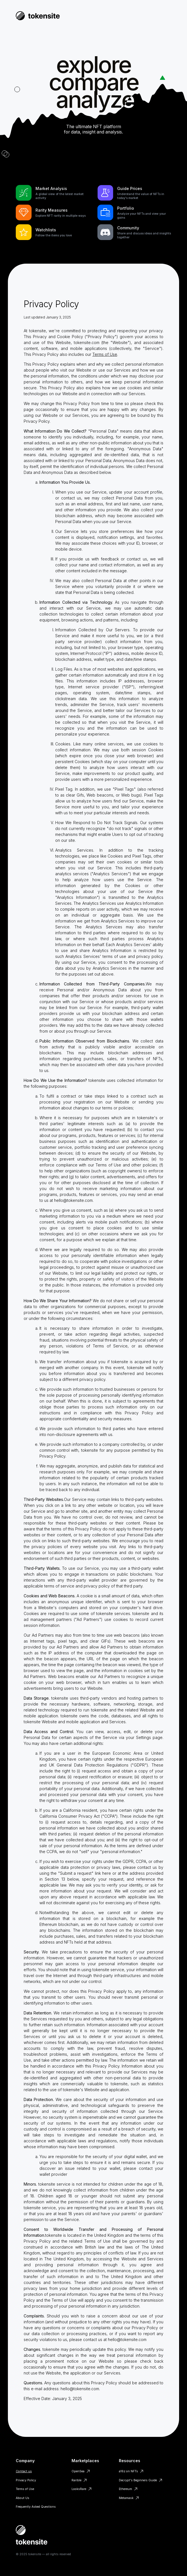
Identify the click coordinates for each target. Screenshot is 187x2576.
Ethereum (125, 2489)
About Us (22, 2498)
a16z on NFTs (128, 2471)
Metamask (126, 2498)
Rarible (76, 2480)
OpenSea (78, 2471)
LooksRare (79, 2489)
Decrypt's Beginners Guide (138, 2480)
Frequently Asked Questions (36, 2507)
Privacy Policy (26, 2480)
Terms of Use (104, 354)
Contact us (24, 2471)
